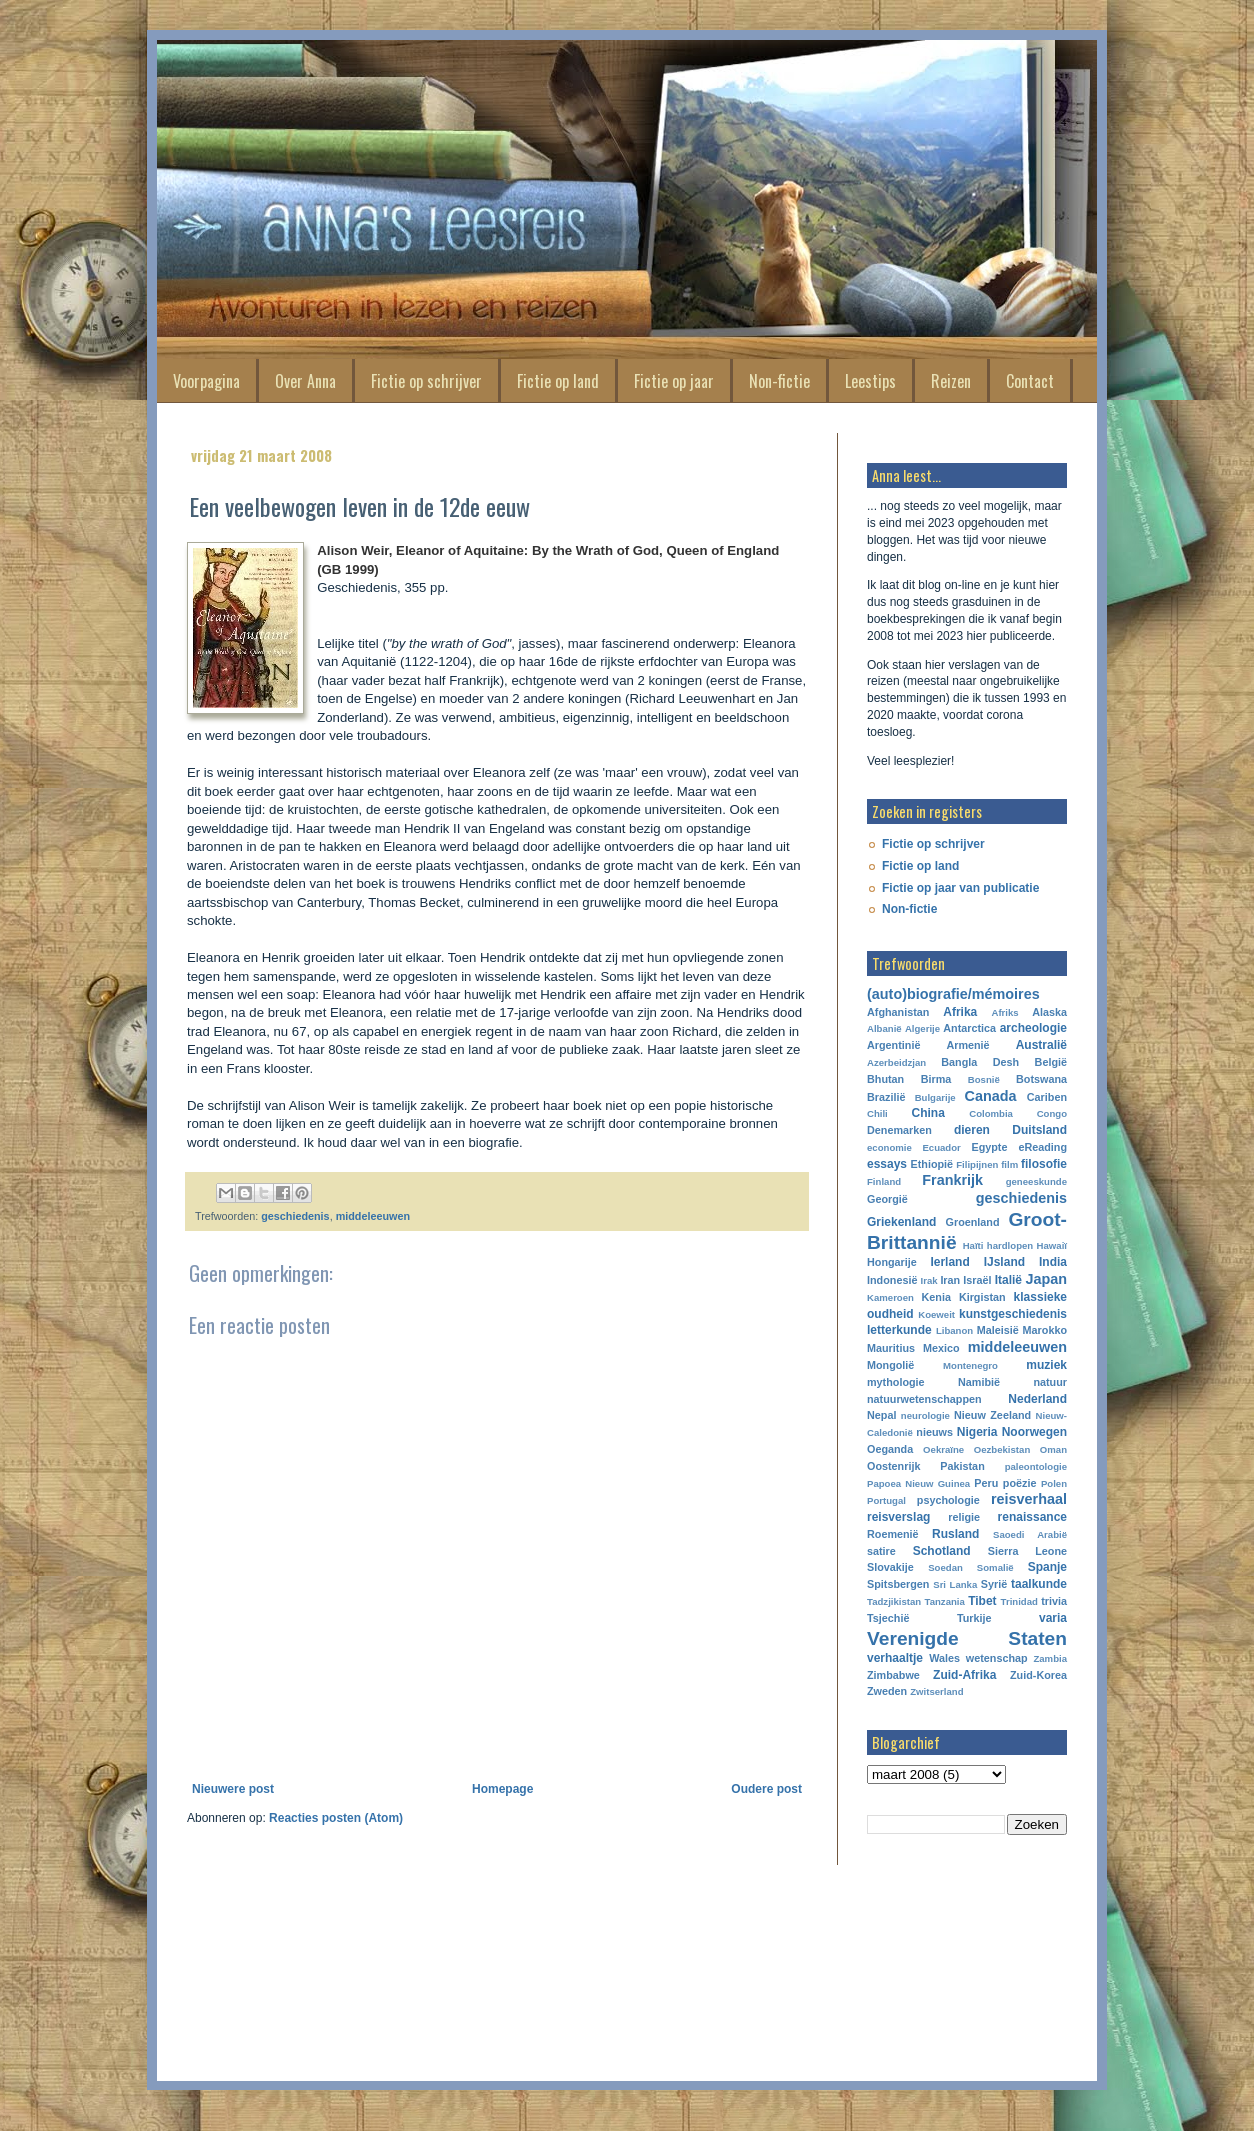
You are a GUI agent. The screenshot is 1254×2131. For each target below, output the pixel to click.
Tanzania (945, 1601)
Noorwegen (1034, 1432)
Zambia (1050, 1658)
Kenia (936, 1297)
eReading (1042, 1147)
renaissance (1032, 1517)
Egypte (989, 1147)
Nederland (1037, 1399)
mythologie (896, 1382)
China (928, 1113)
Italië (1008, 1280)
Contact (1030, 381)
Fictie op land (558, 381)
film (1009, 1164)
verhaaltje (895, 1658)
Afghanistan (898, 1012)
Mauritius (891, 1348)
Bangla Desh (980, 1062)
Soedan (945, 1567)
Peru (986, 1483)
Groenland (973, 1222)
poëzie (1020, 1483)
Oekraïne (943, 1449)
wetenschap (997, 1658)
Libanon (954, 1330)
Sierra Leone (1027, 1551)
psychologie (948, 1500)
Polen (1054, 1483)
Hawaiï (1052, 1245)
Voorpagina (206, 381)
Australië (1041, 1045)
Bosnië (984, 1079)
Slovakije (890, 1567)
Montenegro (970, 1365)
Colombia (991, 1113)
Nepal (881, 1415)
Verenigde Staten (967, 1638)
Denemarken (899, 1130)
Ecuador (941, 1147)
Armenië (967, 1045)
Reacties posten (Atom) (336, 1818)
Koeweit (936, 1314)
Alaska (1049, 1012)
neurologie (925, 1415)
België (1051, 1062)
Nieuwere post (233, 1789)
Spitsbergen (898, 1584)
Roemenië (893, 1534)
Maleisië (998, 1330)
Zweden (887, 1691)
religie (964, 1517)
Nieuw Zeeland (992, 1415)
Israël (977, 1280)
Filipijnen (977, 1164)
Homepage (502, 1789)
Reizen (951, 381)
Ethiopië (932, 1164)
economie (889, 1147)
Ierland (949, 1262)
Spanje (1047, 1567)
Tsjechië (888, 1618)
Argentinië (893, 1045)
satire (881, 1551)
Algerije (922, 1028)
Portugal (886, 1500)
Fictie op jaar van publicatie (960, 888)
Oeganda (890, 1449)
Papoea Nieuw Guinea (918, 1483)
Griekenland (901, 1222)
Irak (929, 1280)
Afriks (1004, 1012)
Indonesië (892, 1280)
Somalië (995, 1567)
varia (1053, 1618)
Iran (950, 1280)
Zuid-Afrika (964, 1675)
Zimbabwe (893, 1675)
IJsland (1004, 1262)
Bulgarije (935, 1097)
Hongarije (892, 1262)
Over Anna (305, 381)
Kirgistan (982, 1297)
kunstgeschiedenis (1013, 1314)
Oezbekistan (1002, 1449)
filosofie (1044, 1164)
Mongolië (890, 1365)
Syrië (994, 1584)
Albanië (884, 1028)
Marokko (1045, 1330)
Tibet (982, 1601)
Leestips (870, 381)
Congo (1052, 1113)
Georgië (887, 1199)
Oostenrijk (893, 1466)
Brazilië (886, 1097)
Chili (877, 1113)
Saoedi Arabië (1030, 1534)
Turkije (974, 1618)
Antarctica (969, 1028)
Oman (1053, 1449)
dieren (972, 1130)
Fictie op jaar (674, 381)
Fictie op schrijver (426, 381)
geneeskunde (1036, 1181)
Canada (991, 1096)
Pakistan (962, 1466)
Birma (936, 1079)
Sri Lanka (955, 1584)
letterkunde (899, 1330)
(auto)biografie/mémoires (953, 994)
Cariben (1047, 1097)
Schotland (942, 1551)
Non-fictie (779, 381)
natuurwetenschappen (924, 1399)
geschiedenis (295, 1216)
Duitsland (1039, 1130)
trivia (1054, 1601)
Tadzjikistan (894, 1601)
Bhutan (885, 1079)
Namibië (979, 1382)
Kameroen (890, 1297)
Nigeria (977, 1432)
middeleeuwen (373, 1216)
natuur (1050, 1382)
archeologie (1033, 1028)
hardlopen (1010, 1245)
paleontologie (1036, 1466)
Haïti (973, 1245)
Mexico (941, 1348)
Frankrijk (952, 1180)
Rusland (955, 1534)
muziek (1046, 1365)
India (1053, 1262)
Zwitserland (936, 1691)
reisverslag (898, 1517)
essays (887, 1164)
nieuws (934, 1432)
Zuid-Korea (1038, 1675)
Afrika (960, 1012)
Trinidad (1019, 1601)
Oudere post (766, 1789)
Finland (884, 1181)
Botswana (1041, 1079)
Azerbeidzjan (896, 1062)
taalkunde (1039, 1584)
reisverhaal (1029, 1499)
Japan (1046, 1279)
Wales (944, 1658)
